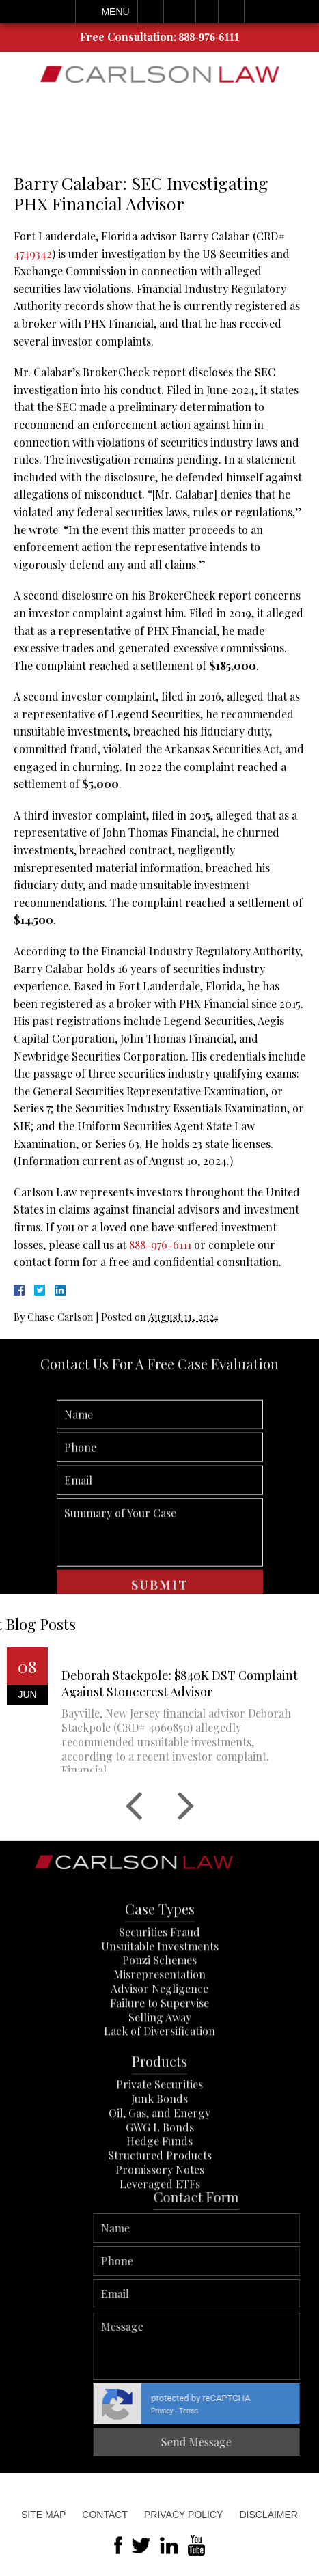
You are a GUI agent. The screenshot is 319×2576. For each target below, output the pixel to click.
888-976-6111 (209, 37)
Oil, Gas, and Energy (159, 2175)
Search (231, 11)
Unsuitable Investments (160, 2008)
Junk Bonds (159, 2160)
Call (150, 11)
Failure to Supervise (159, 2065)
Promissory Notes (159, 2231)
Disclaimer (268, 2514)
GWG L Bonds (160, 2189)
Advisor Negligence (159, 2050)
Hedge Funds (159, 2203)
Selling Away (159, 2079)
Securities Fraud (159, 1994)
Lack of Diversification (159, 2093)
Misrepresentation (159, 2036)
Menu (115, 11)
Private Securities (159, 2146)
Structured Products (160, 2217)
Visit (207, 11)
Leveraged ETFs (160, 2246)
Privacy (291, 2411)
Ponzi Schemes (159, 2022)
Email (179, 11)
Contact (105, 2514)
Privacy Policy (183, 2514)
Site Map (43, 2514)
